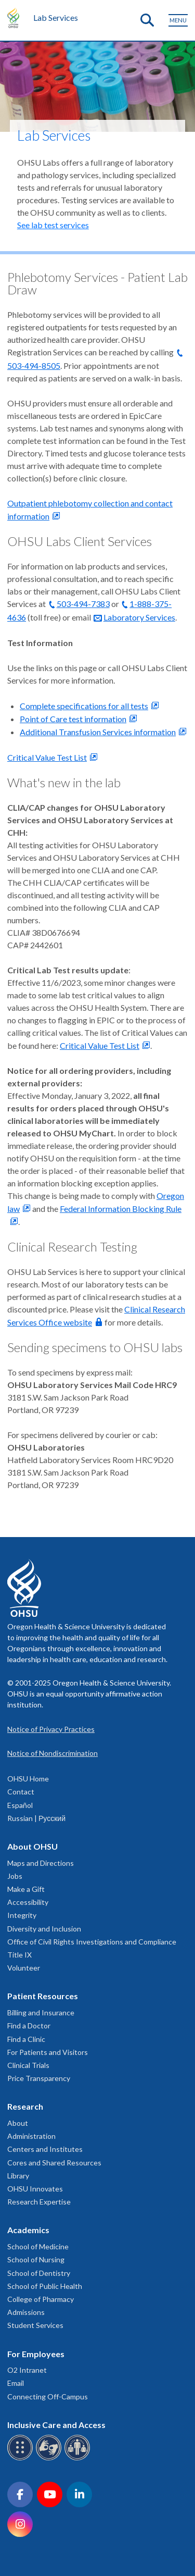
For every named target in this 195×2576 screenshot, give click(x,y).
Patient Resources (42, 1996)
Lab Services (55, 17)
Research (25, 2106)
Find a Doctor (28, 2025)
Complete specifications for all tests (84, 706)
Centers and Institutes (45, 2149)
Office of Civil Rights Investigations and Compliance (91, 1941)
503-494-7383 (83, 604)
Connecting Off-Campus (47, 2396)
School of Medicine (38, 2246)
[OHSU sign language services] (50, 2458)
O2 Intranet (27, 2370)
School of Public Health (44, 2286)
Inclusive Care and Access (56, 2425)
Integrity (21, 1915)
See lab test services (53, 225)
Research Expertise (39, 2201)
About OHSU (32, 1846)
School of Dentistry (38, 2273)
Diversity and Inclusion (44, 1928)
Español (20, 1805)
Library (18, 2175)
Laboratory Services (139, 617)
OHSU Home (28, 1778)
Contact (20, 1791)
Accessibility (27, 1902)
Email (15, 2383)
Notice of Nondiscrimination (52, 1753)
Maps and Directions (40, 1863)
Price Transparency (38, 2078)
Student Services (35, 2325)
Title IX (19, 1954)
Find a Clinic (26, 2039)
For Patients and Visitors (47, 2052)
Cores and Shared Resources (54, 2162)
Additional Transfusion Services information (98, 732)
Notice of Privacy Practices (51, 1729)
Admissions (26, 2312)
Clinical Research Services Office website (96, 1315)
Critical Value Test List (47, 757)
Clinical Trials (28, 2065)
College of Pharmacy (40, 2299)
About (17, 2123)
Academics (28, 2230)
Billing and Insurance (40, 2012)
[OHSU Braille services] (21, 2458)
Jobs (14, 1876)
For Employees (35, 2354)
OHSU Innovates (35, 2188)
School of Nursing (35, 2259)
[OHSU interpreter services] (78, 2458)
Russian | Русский (36, 1818)
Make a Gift (26, 1889)
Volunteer (23, 1967)
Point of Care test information (73, 719)
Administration (31, 2136)
